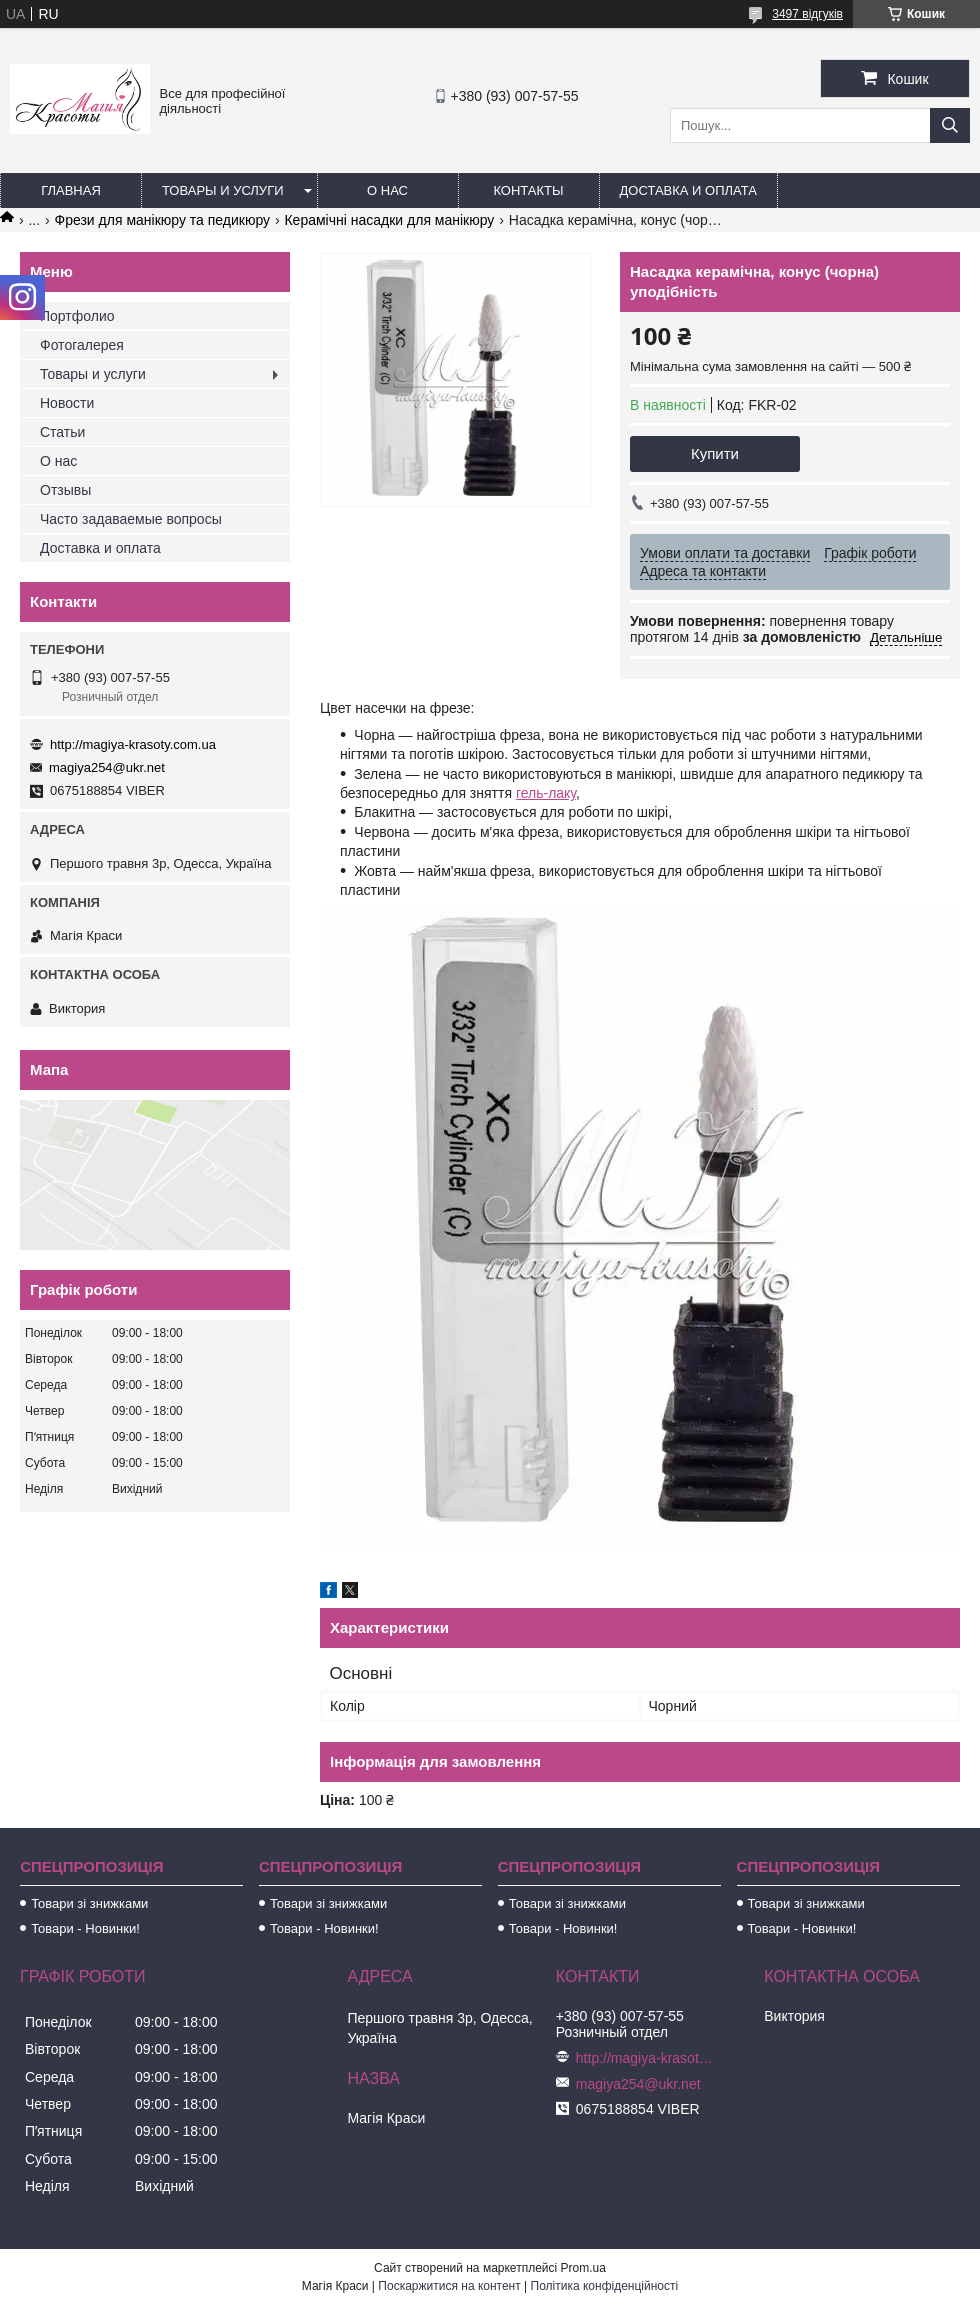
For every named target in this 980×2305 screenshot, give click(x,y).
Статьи (62, 432)
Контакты (528, 190)
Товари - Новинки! (85, 1928)
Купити (715, 453)
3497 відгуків (807, 14)
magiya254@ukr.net (107, 767)
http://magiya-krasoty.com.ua (133, 744)
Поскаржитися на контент (449, 2286)
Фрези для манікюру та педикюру (162, 220)
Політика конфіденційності (605, 2286)
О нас (387, 190)
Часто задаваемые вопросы (131, 519)
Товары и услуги (223, 190)
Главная (71, 190)
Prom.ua (583, 2268)
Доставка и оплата (688, 190)
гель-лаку (546, 793)
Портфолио (77, 316)
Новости (67, 403)
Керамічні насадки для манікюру (389, 220)
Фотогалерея (82, 345)
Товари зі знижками (89, 1903)
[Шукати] (950, 125)
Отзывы (65, 490)
